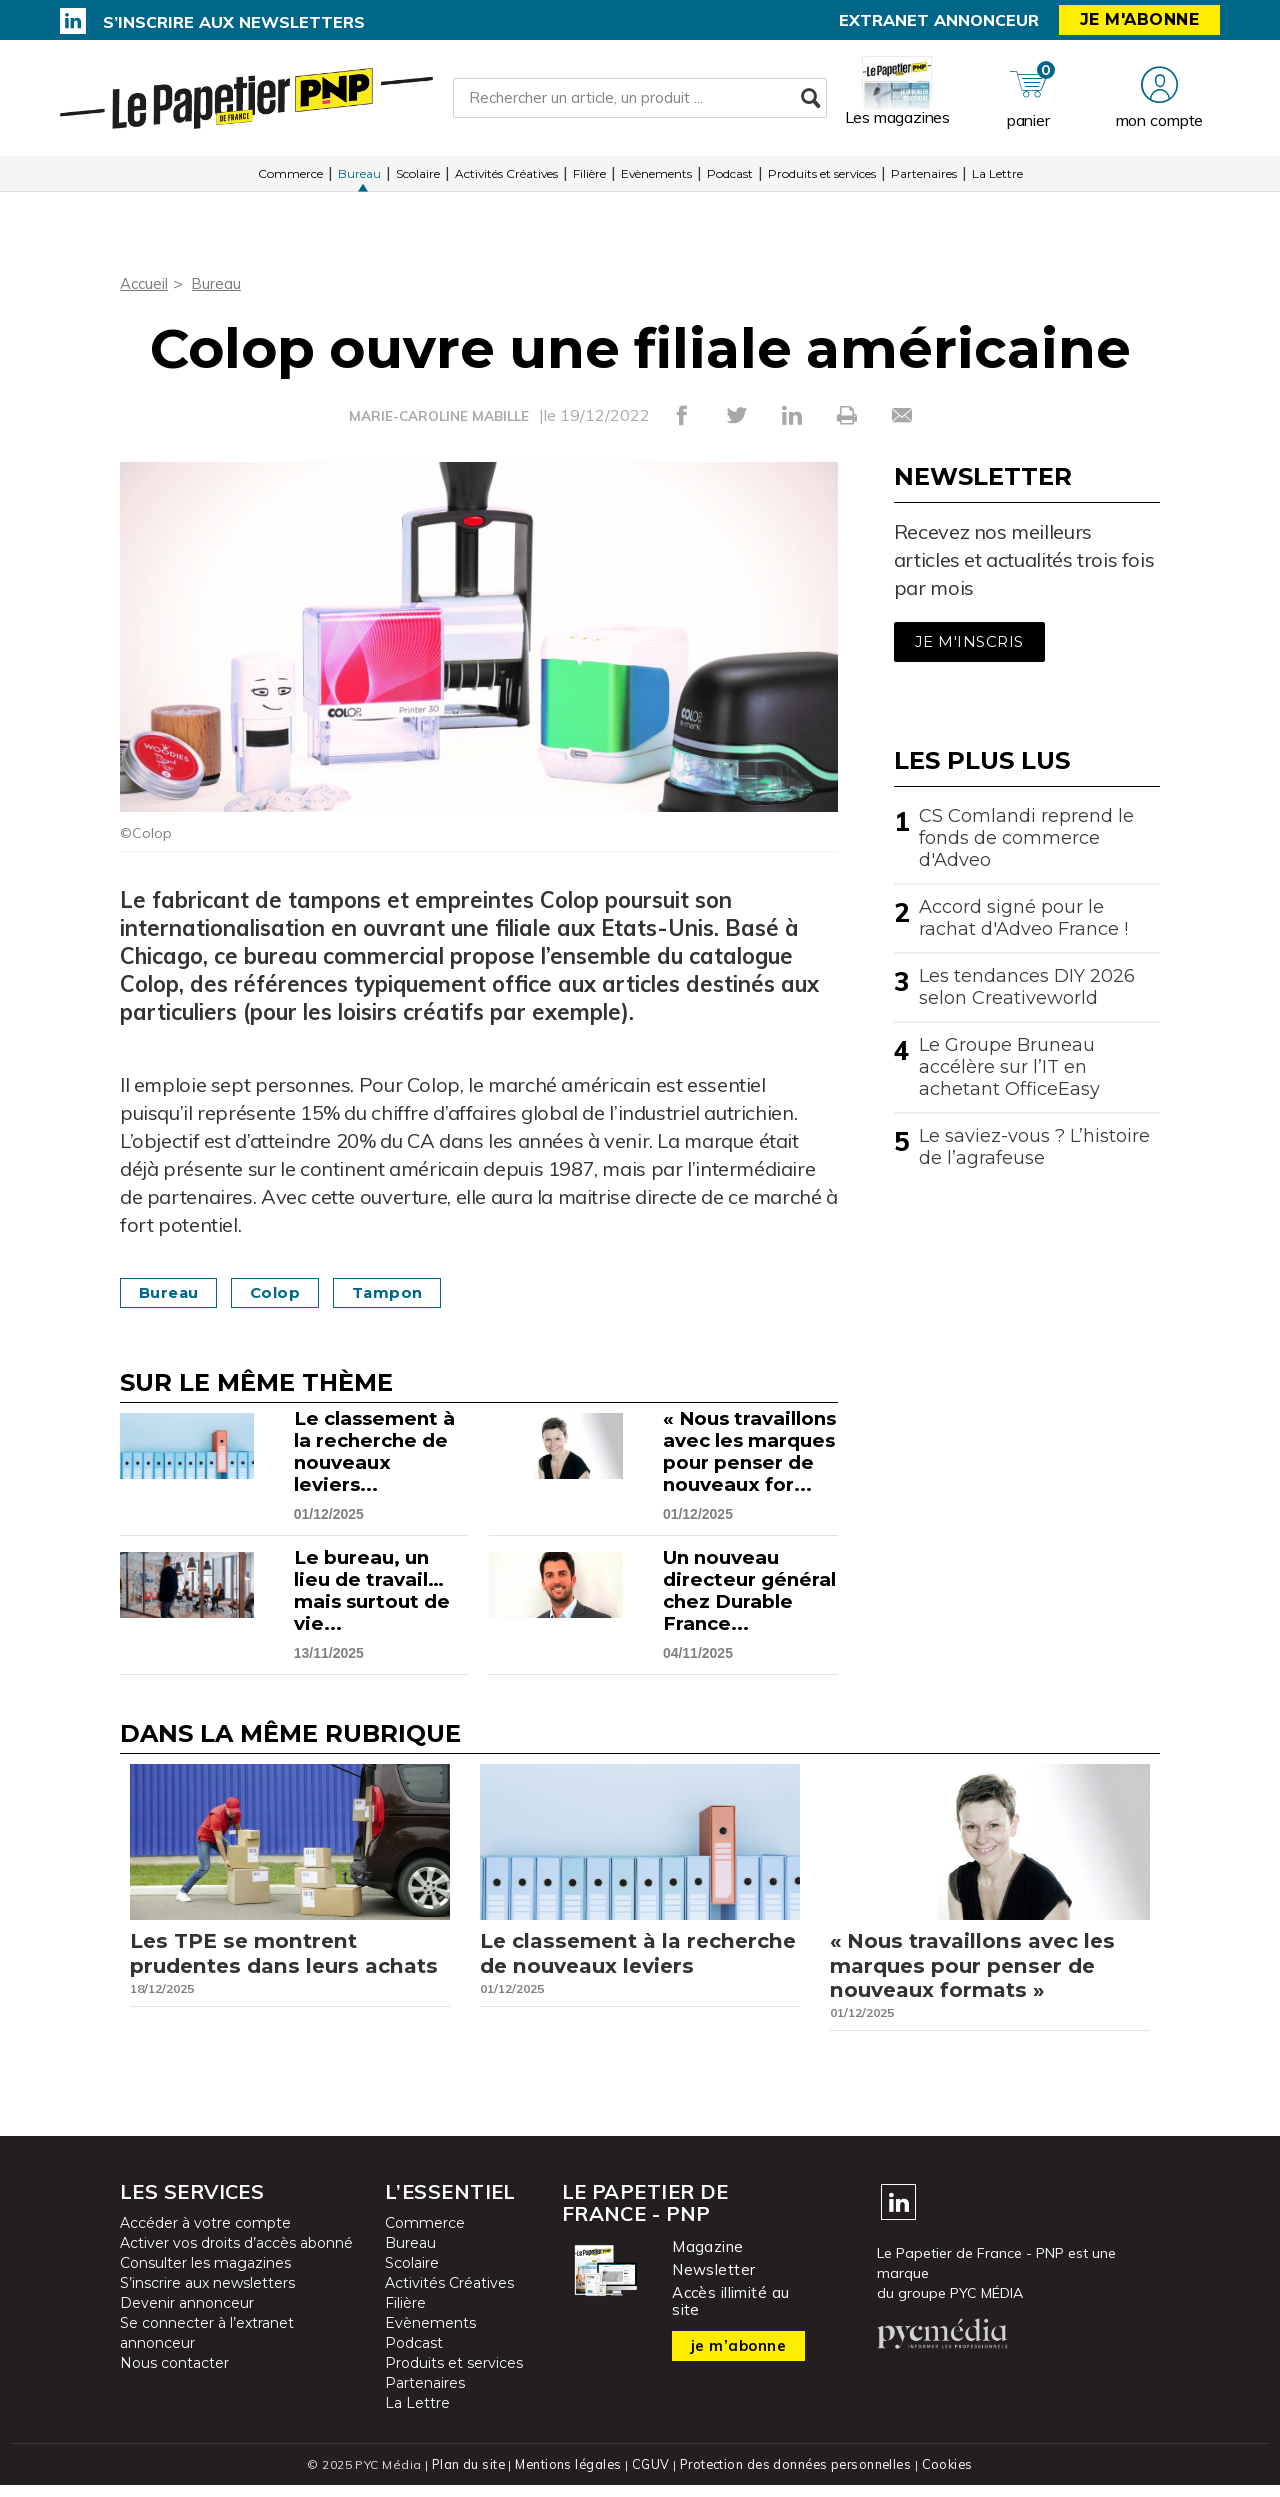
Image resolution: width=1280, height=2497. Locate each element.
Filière (589, 179)
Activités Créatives (506, 179)
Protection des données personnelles (796, 2476)
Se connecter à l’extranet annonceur (207, 2346)
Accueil (145, 283)
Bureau (359, 179)
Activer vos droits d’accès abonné (236, 2256)
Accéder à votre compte (205, 2236)
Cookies (951, 2476)
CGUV (649, 2476)
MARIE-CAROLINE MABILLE (439, 416)
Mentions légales (566, 2476)
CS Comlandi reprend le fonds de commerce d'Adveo (1026, 838)
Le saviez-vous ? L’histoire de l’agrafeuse (1034, 1147)
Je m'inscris (969, 642)
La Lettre (997, 179)
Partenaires (924, 179)
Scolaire (418, 179)
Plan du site (464, 2476)
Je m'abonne (1140, 19)
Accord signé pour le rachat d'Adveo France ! (1023, 918)
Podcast (730, 179)
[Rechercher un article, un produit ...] (639, 101)
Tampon (408, 1292)
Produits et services (822, 179)
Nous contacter (174, 2376)
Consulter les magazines (205, 2276)
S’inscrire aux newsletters (234, 22)
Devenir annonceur (187, 2316)
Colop (288, 1292)
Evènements (656, 179)
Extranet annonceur (939, 20)
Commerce (290, 179)
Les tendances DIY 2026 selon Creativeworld (1027, 987)
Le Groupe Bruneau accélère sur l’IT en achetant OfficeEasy (1009, 1067)
